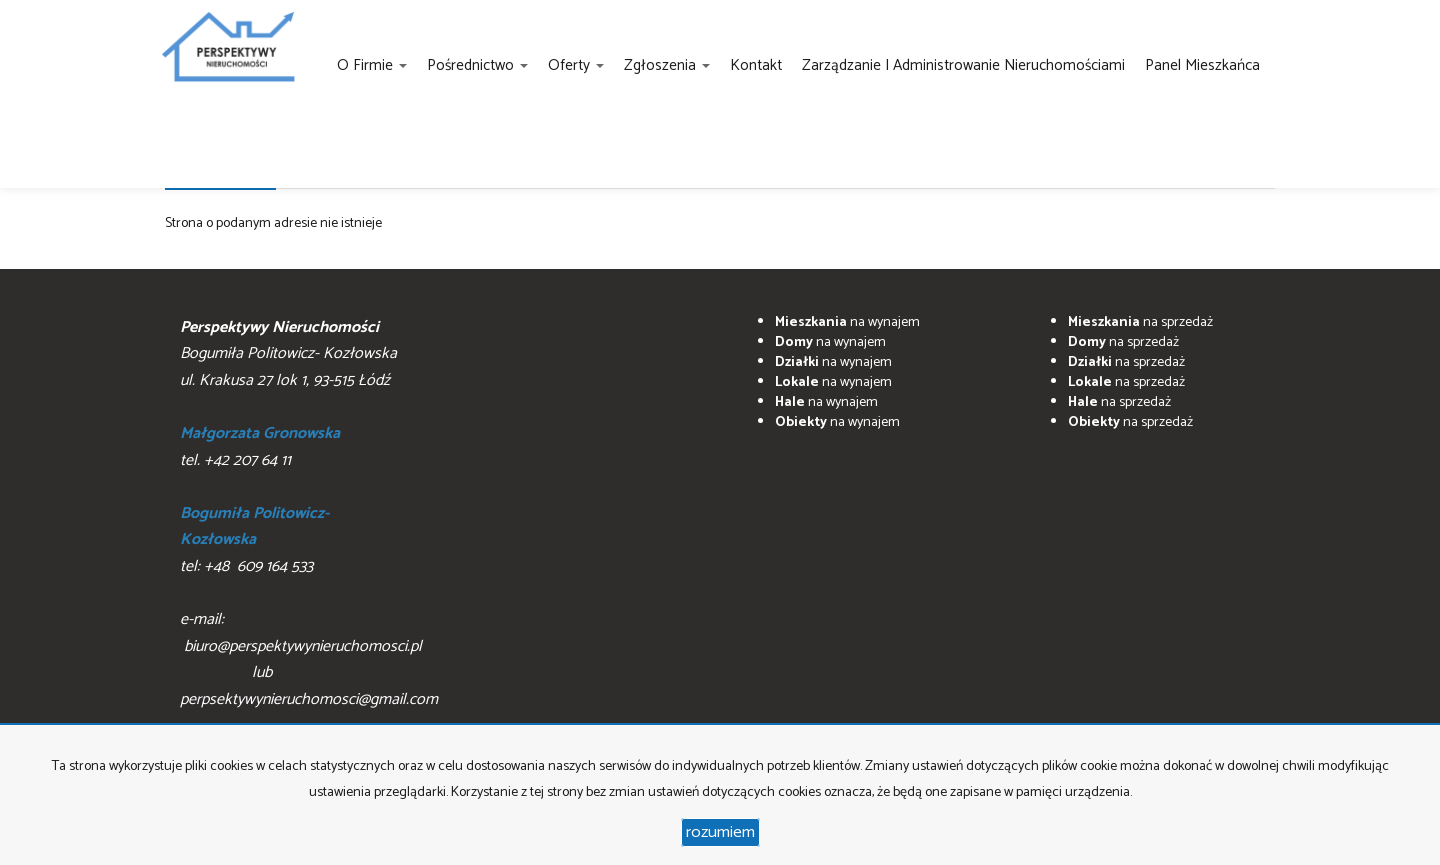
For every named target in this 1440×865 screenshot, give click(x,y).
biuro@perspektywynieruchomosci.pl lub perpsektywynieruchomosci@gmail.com (309, 673)
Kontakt (756, 65)
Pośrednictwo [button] (477, 65)
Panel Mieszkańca (1202, 65)
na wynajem (847, 322)
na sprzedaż (1140, 322)
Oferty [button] (576, 65)
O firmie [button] (372, 65)
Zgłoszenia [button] (667, 65)
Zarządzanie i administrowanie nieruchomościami (963, 65)
